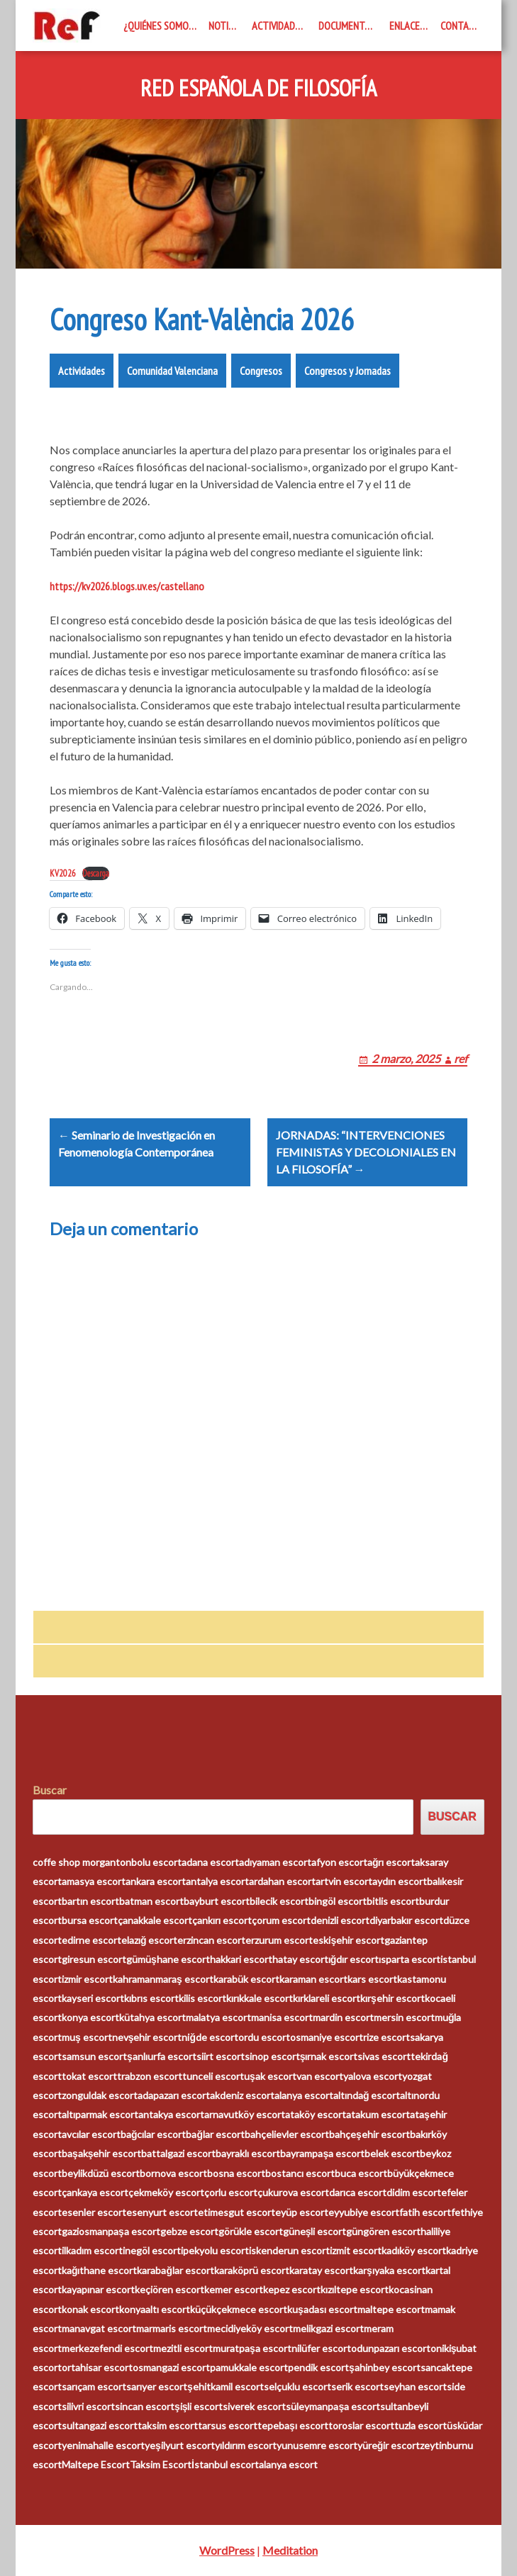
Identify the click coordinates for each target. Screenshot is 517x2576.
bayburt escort (217, 1901)
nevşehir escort (147, 2037)
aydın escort (399, 1881)
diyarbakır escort (406, 1920)
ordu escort (264, 2037)
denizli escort (340, 1920)
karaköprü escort (251, 2270)
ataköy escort (315, 2114)
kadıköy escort (414, 2250)
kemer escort (233, 2289)
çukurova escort (293, 2192)
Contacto (462, 25)
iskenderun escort (289, 2250)
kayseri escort (93, 1998)
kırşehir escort (392, 1998)
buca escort (361, 2173)
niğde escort (210, 2037)
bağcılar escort (154, 2134)
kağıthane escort (100, 2270)
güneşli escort (315, 2231)
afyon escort (339, 1862)
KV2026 (63, 873)
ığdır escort (353, 1959)
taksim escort (168, 2425)
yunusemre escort (317, 2445)
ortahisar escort (97, 2367)
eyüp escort (301, 2212)
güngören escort (383, 2231)
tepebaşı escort (292, 2425)
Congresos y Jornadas (347, 371)
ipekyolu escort (215, 2250)
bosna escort (236, 2173)
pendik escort (318, 2367)
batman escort (151, 1901)
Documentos (347, 25)
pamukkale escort (249, 2367)
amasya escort (94, 1881)
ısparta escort (409, 1959)
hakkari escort (241, 1959)
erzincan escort (211, 1940)
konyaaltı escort (154, 2309)
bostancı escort (300, 2173)
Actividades (278, 25)
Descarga (95, 873)
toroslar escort (361, 2425)
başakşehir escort (102, 2153)
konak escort (90, 2309)
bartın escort (90, 1901)
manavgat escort (99, 2328)
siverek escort (254, 2406)
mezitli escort (183, 2348)
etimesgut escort (236, 2212)
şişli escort (198, 2406)
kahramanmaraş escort (163, 1979)
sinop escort (272, 2056)
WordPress (227, 2550)
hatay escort (300, 1959)
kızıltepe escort (355, 2289)
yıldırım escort (246, 2445)
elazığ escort (149, 1940)
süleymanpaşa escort (333, 2406)
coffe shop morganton (82, 1862)
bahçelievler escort (287, 2134)
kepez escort (292, 2289)
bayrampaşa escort (322, 2153)
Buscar (50, 1789)
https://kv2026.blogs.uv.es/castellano (127, 586)
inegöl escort (152, 2250)
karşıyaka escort (389, 2270)
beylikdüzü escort (101, 2173)
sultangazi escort (100, 2425)
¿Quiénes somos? (160, 25)
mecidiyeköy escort (250, 2328)
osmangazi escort (171, 2367)
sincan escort (144, 2406)
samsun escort (94, 2056)
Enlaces (407, 25)
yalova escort (372, 2076)
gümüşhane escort (168, 1959)
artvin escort (344, 1881)
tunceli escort (213, 2076)
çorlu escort (230, 2192)
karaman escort (313, 1979)
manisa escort (282, 2017)
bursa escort (90, 1920)
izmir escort (87, 1979)
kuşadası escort (322, 2309)
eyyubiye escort (363, 2212)
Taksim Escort (160, 2464)
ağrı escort (391, 1862)
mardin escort (343, 2017)
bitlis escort (393, 1901)
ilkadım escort (92, 2250)
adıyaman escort (275, 1862)
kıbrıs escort (151, 1998)
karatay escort (321, 2270)
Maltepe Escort (96, 2464)
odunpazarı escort (390, 2348)
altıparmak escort (100, 2114)
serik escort (357, 2386)
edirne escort (91, 1940)
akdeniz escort (242, 2095)
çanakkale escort (155, 1920)
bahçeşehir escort (369, 2134)
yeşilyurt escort (180, 2445)
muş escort (87, 2037)
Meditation (290, 2550)
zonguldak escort (100, 2095)
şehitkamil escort (225, 2386)
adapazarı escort (174, 2095)
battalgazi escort (178, 2153)
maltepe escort (391, 2309)
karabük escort (246, 1979)
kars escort (372, 1979)
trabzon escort (149, 2076)
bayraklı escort (248, 2153)
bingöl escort (337, 1901)
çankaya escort (95, 2192)
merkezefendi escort (107, 2348)
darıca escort (358, 2192)
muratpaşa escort (252, 2348)
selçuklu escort (297, 2386)
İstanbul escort (225, 2464)
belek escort (392, 2153)
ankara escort (156, 1881)
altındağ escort (367, 2095)
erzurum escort (279, 1940)
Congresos (261, 371)
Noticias (227, 25)
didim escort (414, 2192)
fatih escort (425, 2212)
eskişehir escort (348, 1940)
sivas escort (384, 2056)
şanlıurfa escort (161, 2056)
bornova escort (173, 2173)
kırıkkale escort (259, 1998)
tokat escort (89, 2076)
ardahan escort (282, 1881)
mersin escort (404, 2017)
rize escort (386, 2037)
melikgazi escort (328, 2328)
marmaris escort (171, 2328)
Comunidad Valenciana (172, 371)
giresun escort (94, 1959)
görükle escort (250, 2231)
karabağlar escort (175, 2270)
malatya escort (218, 2017)
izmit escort (356, 2250)
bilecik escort (279, 1901)
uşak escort (270, 2076)
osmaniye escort (326, 2037)
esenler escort (94, 2212)
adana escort (210, 1862)
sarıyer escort (156, 2386)
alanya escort (303, 2095)
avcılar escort (91, 2134)
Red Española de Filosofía (258, 88)
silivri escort (88, 2406)
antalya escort (217, 1881)
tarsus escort (227, 2425)
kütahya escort (152, 2017)
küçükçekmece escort (238, 2309)
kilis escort (202, 1998)
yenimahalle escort (103, 2445)
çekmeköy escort (166, 2192)
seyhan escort (415, 2386)
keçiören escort (169, 2289)
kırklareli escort (326, 1998)
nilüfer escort (321, 2348)
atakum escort (378, 2114)
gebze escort (189, 2231)
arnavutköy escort (244, 2114)
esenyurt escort (162, 2212)
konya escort (90, 2017)
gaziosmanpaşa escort (111, 2231)
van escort (319, 2076)
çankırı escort (222, 1920)
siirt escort (220, 2056)
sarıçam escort (94, 2386)
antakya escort (171, 2114)
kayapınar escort (98, 2289)
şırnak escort (329, 2056)
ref (460, 1058)
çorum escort (281, 1920)
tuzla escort (420, 2425)
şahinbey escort (385, 2367)
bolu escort (156, 1862)
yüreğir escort (389, 2445)
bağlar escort (215, 2134)
